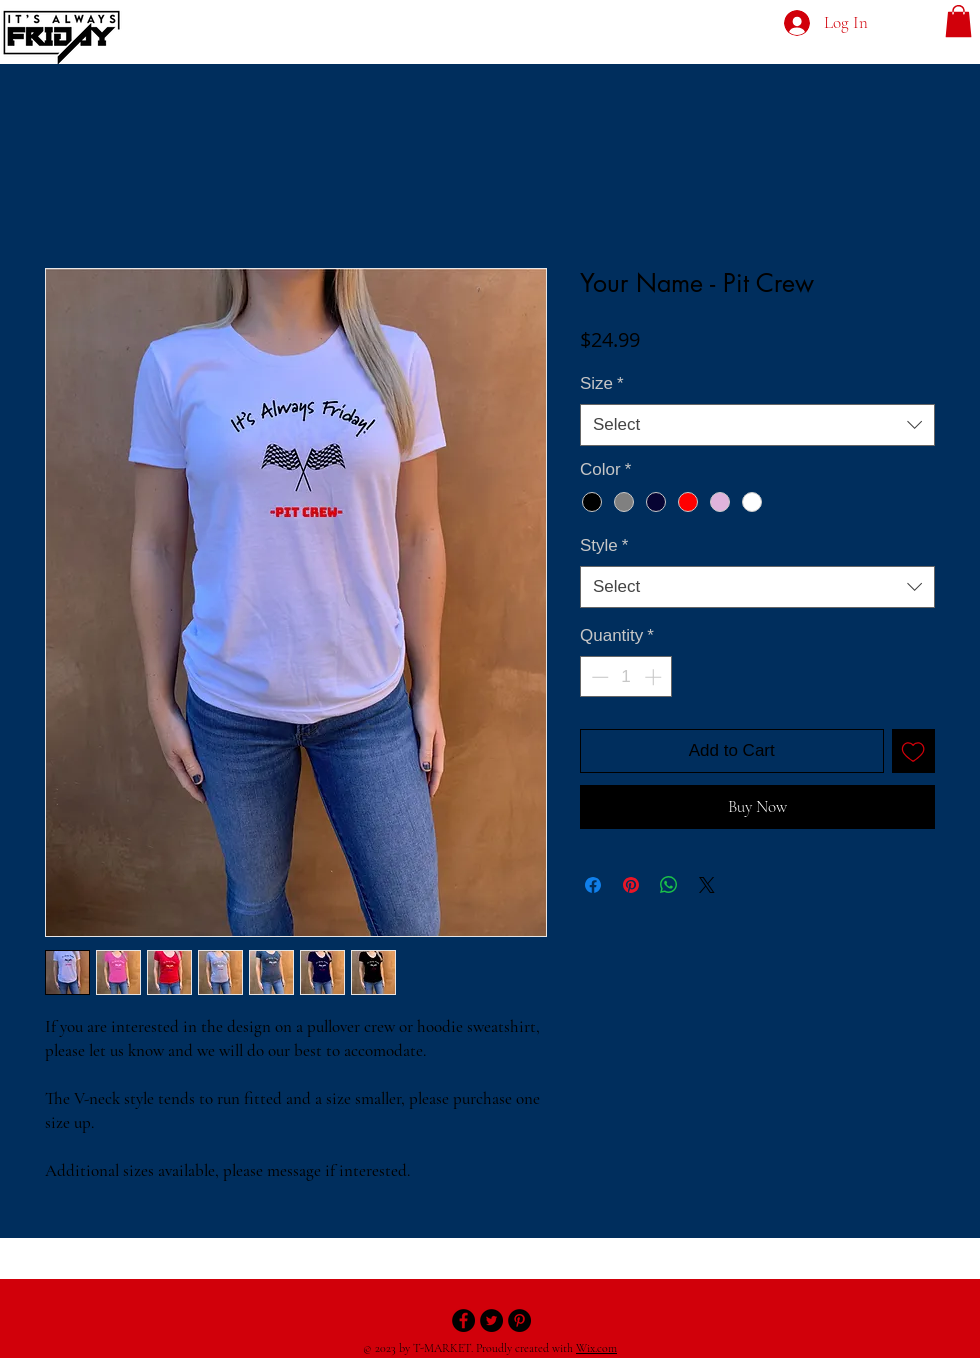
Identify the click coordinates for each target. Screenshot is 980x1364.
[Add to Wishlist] (914, 751)
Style (604, 545)
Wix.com (596, 1348)
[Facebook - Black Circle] (463, 1320)
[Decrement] (598, 677)
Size (602, 383)
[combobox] (757, 425)
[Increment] (655, 677)
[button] (958, 21)
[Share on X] (707, 885)
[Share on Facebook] (593, 885)
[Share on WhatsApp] (669, 885)
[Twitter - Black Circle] (491, 1320)
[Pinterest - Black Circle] (519, 1320)
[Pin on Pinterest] (631, 885)
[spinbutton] (626, 677)
